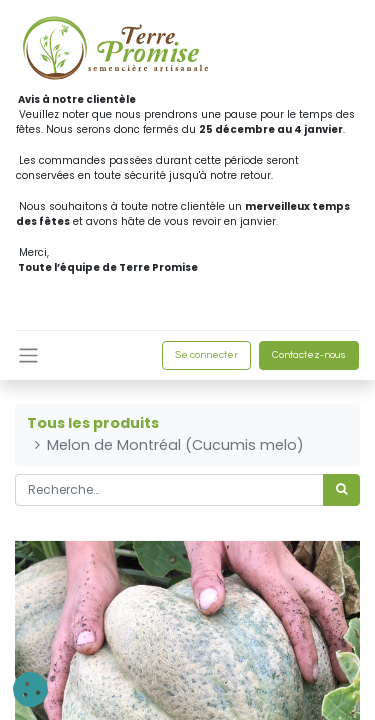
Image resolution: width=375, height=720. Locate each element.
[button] (30, 689)
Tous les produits (93, 423)
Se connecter (206, 355)
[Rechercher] (341, 490)
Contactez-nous (309, 355)
